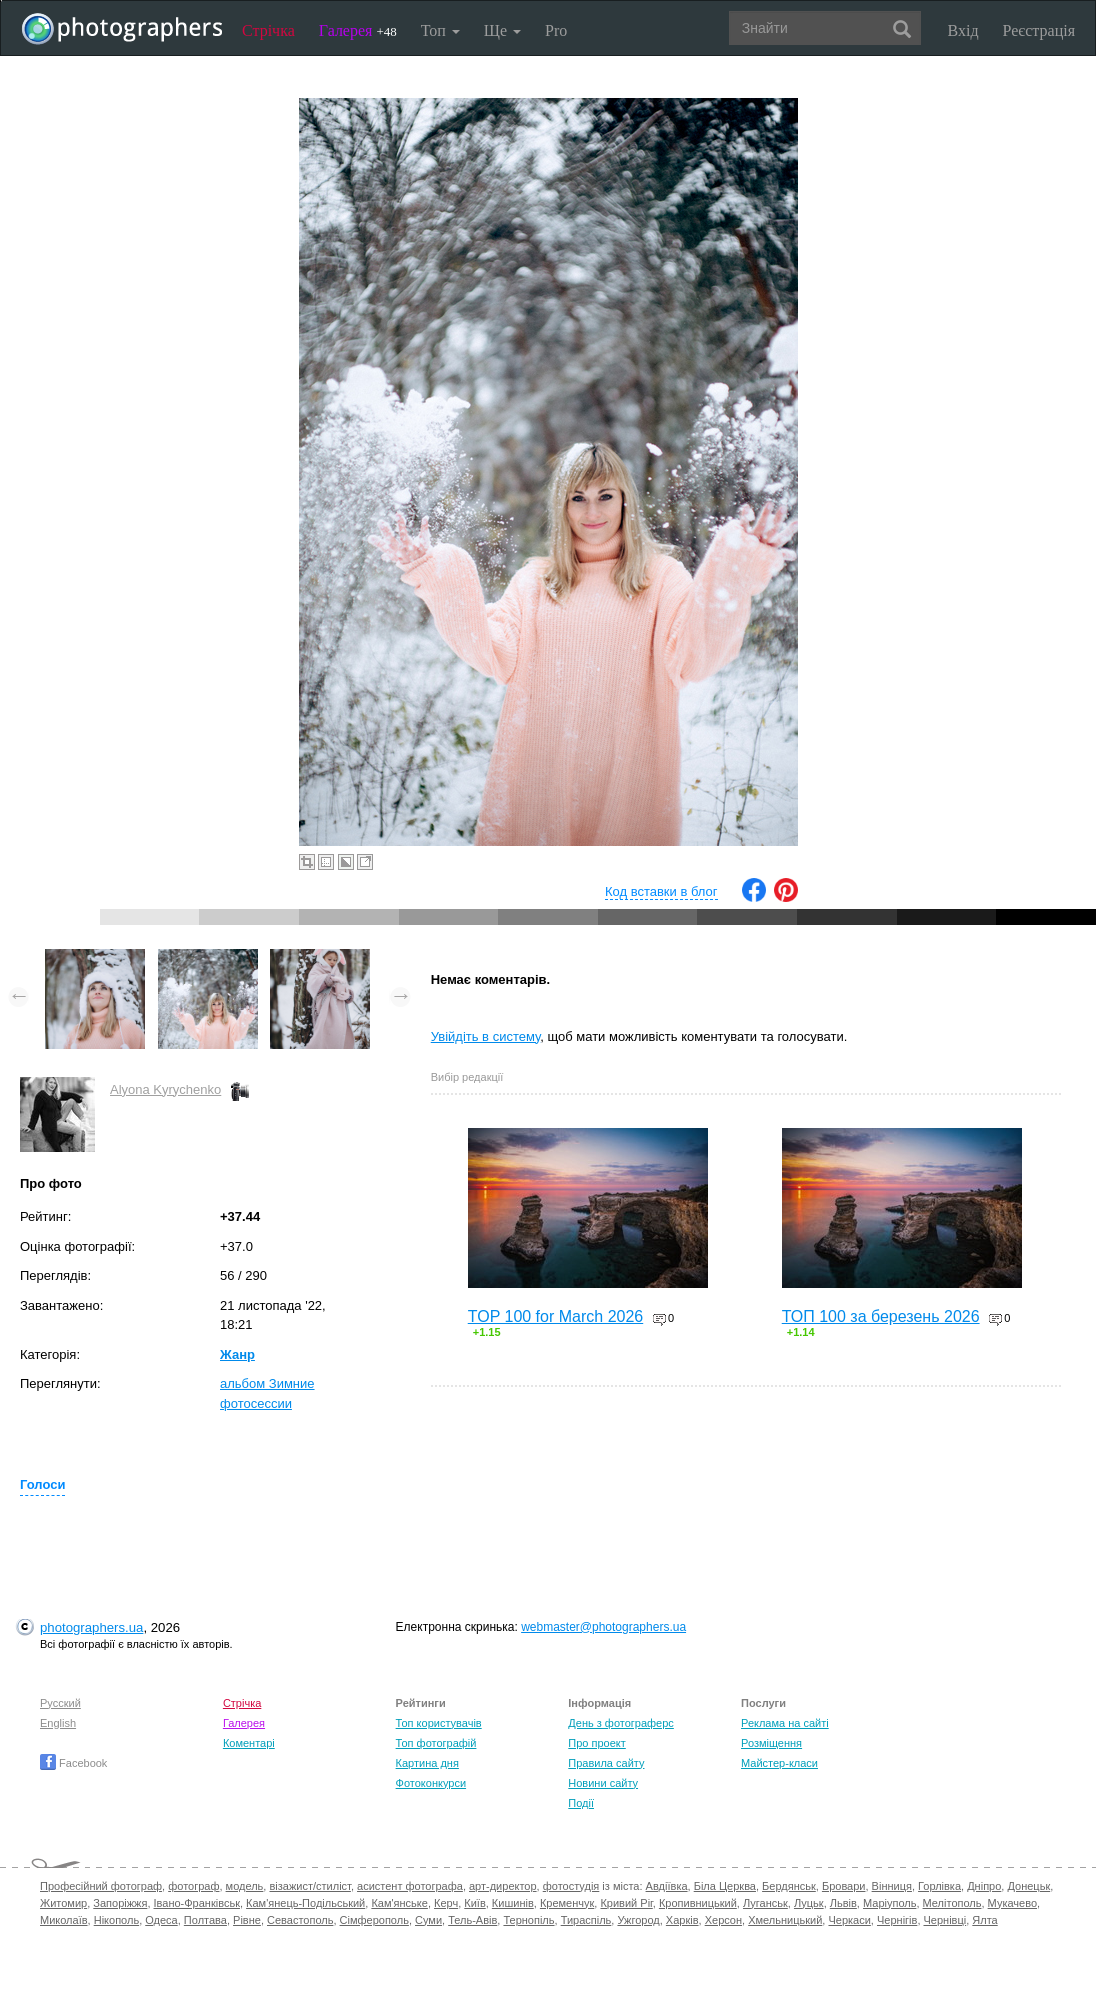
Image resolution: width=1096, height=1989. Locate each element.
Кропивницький (698, 1903)
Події (581, 1803)
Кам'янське (399, 1903)
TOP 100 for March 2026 (556, 1316)
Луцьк (809, 1903)
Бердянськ (789, 1886)
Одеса (161, 1920)
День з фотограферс (621, 1723)
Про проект (596, 1743)
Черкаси (849, 1920)
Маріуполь (889, 1903)
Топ (440, 30)
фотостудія (571, 1886)
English (58, 1723)
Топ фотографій (436, 1743)
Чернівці (945, 1920)
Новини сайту (603, 1783)
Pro (556, 30)
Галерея (358, 30)
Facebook (73, 1763)
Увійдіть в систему (486, 1036)
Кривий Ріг (626, 1903)
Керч (446, 1903)
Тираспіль (586, 1920)
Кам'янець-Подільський (305, 1903)
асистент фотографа (410, 1886)
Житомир (63, 1903)
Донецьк (1028, 1886)
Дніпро (984, 1886)
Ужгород (638, 1920)
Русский (60, 1703)
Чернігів (897, 1920)
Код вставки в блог (661, 891)
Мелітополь (952, 1903)
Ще (502, 30)
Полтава (205, 1920)
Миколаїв (64, 1920)
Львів (843, 1903)
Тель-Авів (472, 1920)
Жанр (237, 1354)
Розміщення (771, 1743)
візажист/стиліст (309, 1886)
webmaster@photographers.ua (603, 1627)
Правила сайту (606, 1763)
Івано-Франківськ (197, 1903)
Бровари (844, 1886)
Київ (474, 1903)
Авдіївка (667, 1886)
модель (245, 1886)
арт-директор (503, 1886)
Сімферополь (374, 1920)
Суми (428, 1920)
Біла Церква (725, 1886)
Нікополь (116, 1920)
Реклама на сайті (785, 1723)
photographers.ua (91, 1627)
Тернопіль (528, 1920)
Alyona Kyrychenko (165, 1089)
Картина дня (427, 1763)
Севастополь (300, 1920)
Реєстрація (1039, 30)
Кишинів (513, 1903)
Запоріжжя (120, 1903)
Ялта (984, 1920)
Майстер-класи (779, 1763)
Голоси (42, 1484)
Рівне (247, 1920)
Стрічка (268, 30)
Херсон (723, 1920)
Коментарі (249, 1743)
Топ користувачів (439, 1723)
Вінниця (892, 1886)
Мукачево (1012, 1903)
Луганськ (765, 1903)
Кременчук (567, 1903)
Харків (682, 1920)
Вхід (963, 30)
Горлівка (939, 1886)
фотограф (193, 1886)
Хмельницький (785, 1920)
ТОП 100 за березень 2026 (881, 1316)
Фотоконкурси (431, 1783)
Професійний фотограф (101, 1886)
